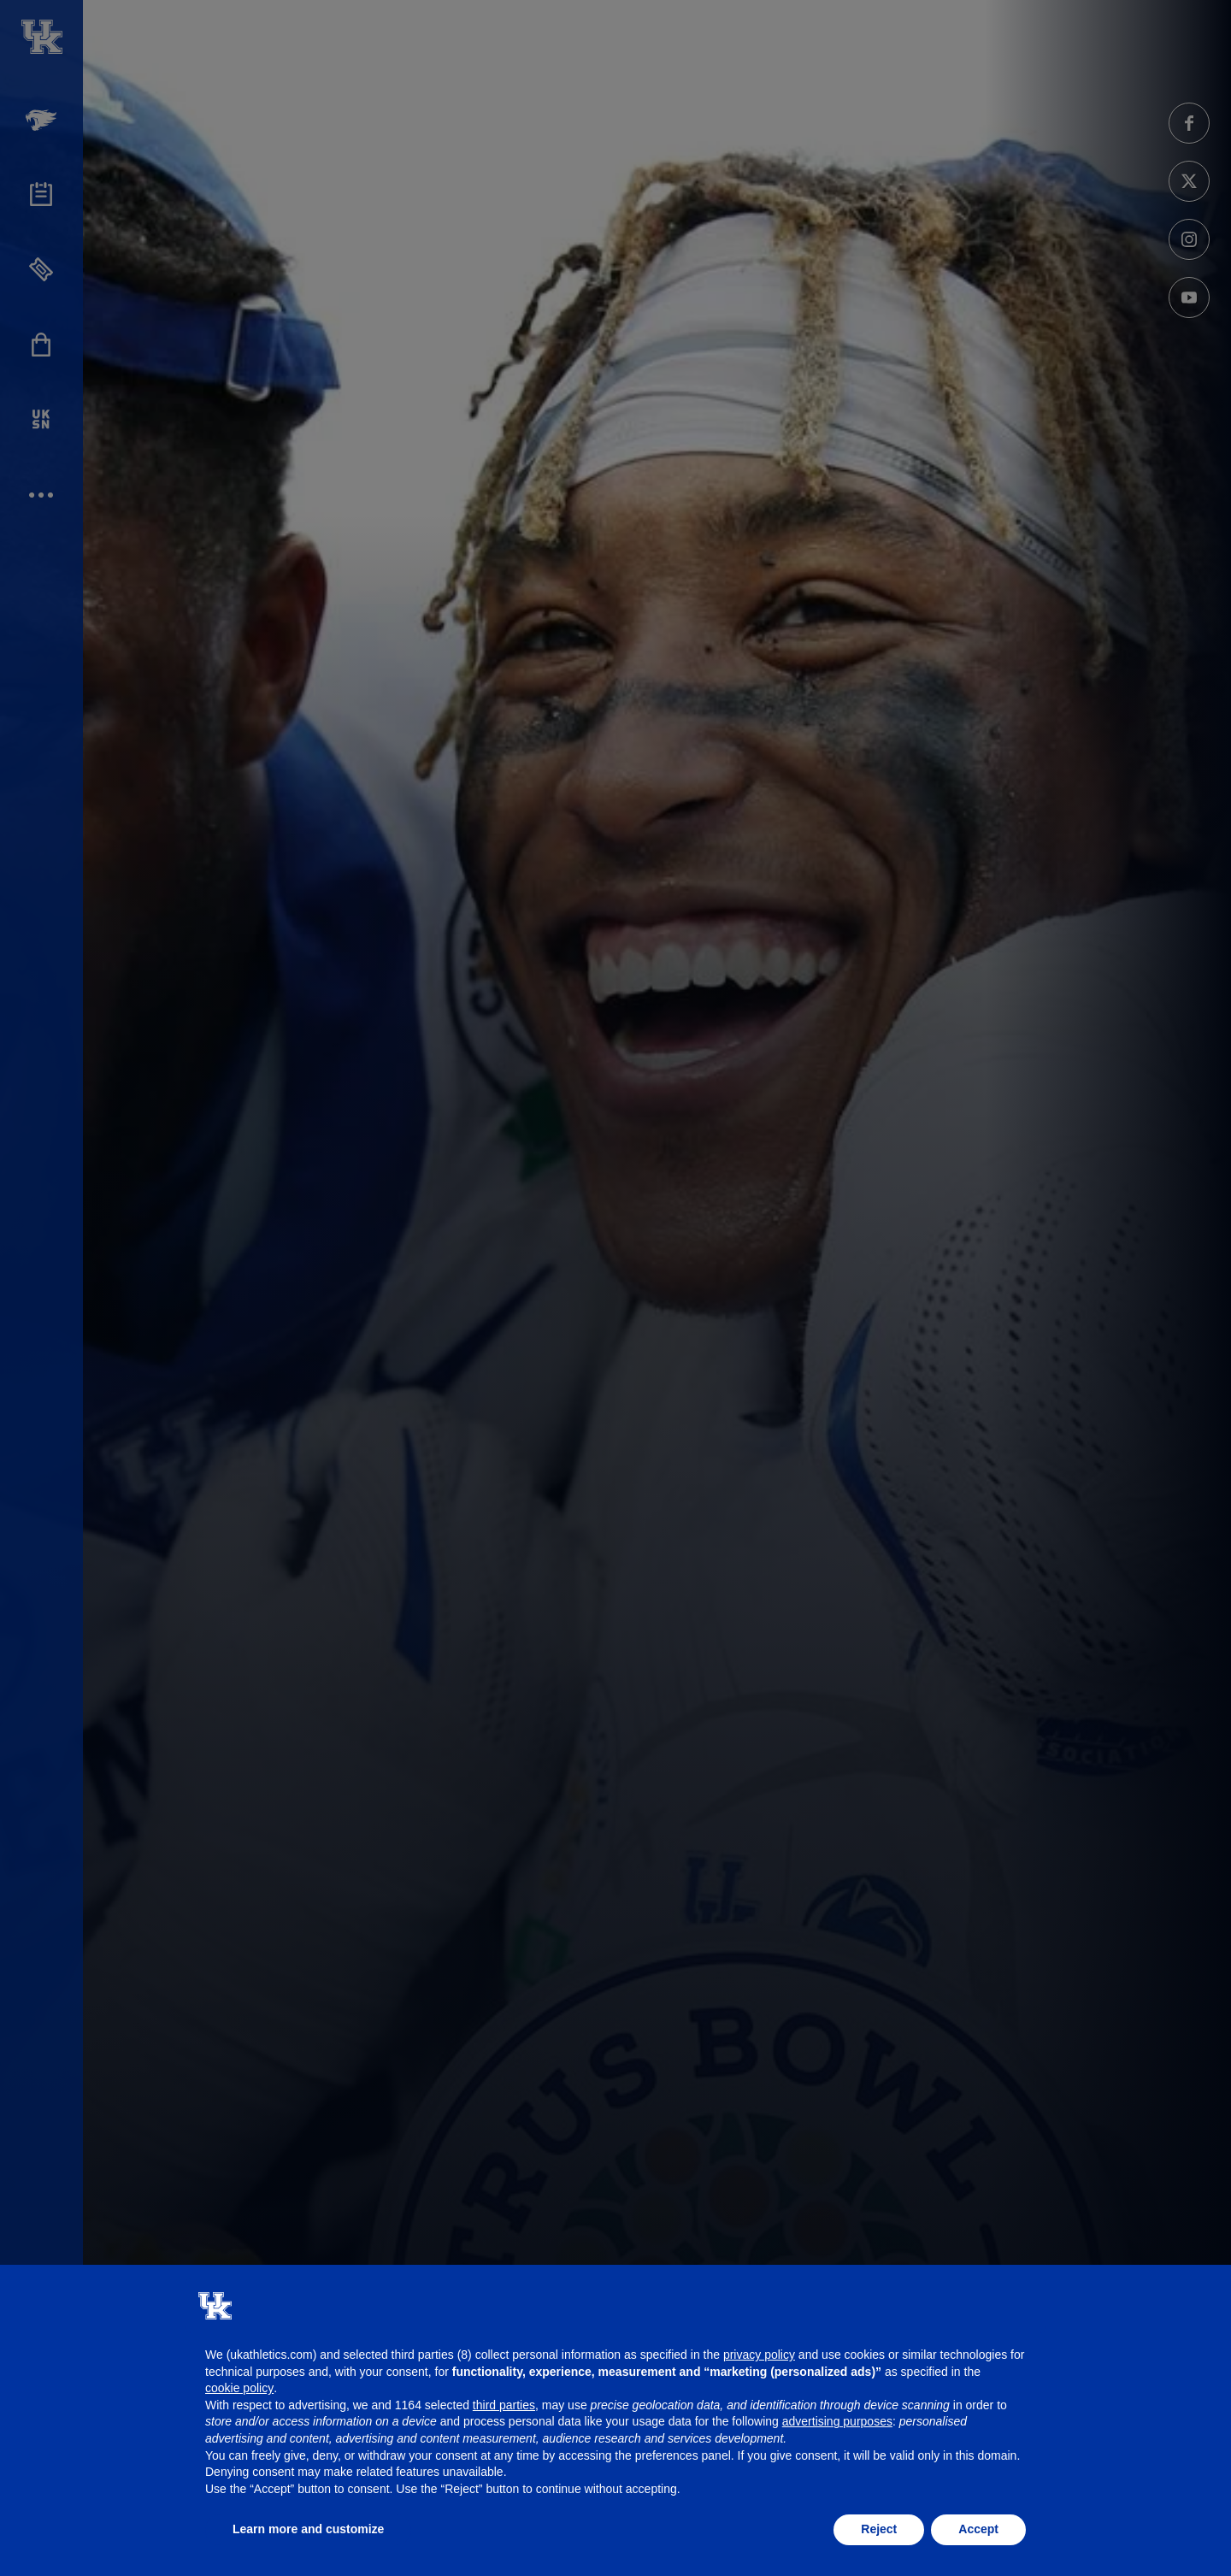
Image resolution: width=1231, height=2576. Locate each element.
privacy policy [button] (759, 2354)
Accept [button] (978, 2529)
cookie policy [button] (239, 2388)
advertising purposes (837, 2421)
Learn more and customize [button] (308, 2529)
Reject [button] (879, 2529)
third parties (504, 2405)
